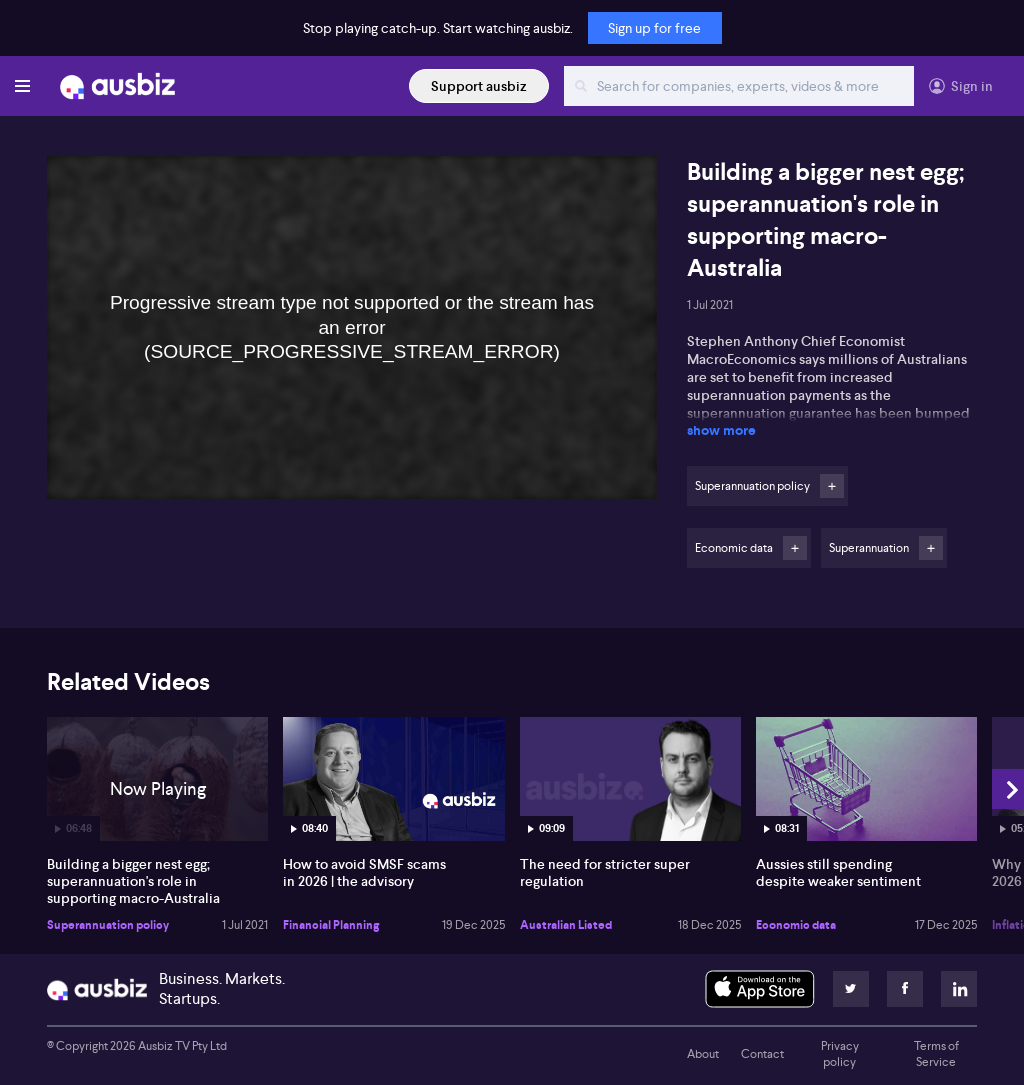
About (703, 1054)
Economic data (796, 925)
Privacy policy (840, 1054)
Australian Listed (566, 925)
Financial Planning (331, 925)
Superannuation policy (108, 925)
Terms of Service (936, 1054)
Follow (832, 486)
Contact (762, 1054)
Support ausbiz (479, 86)
